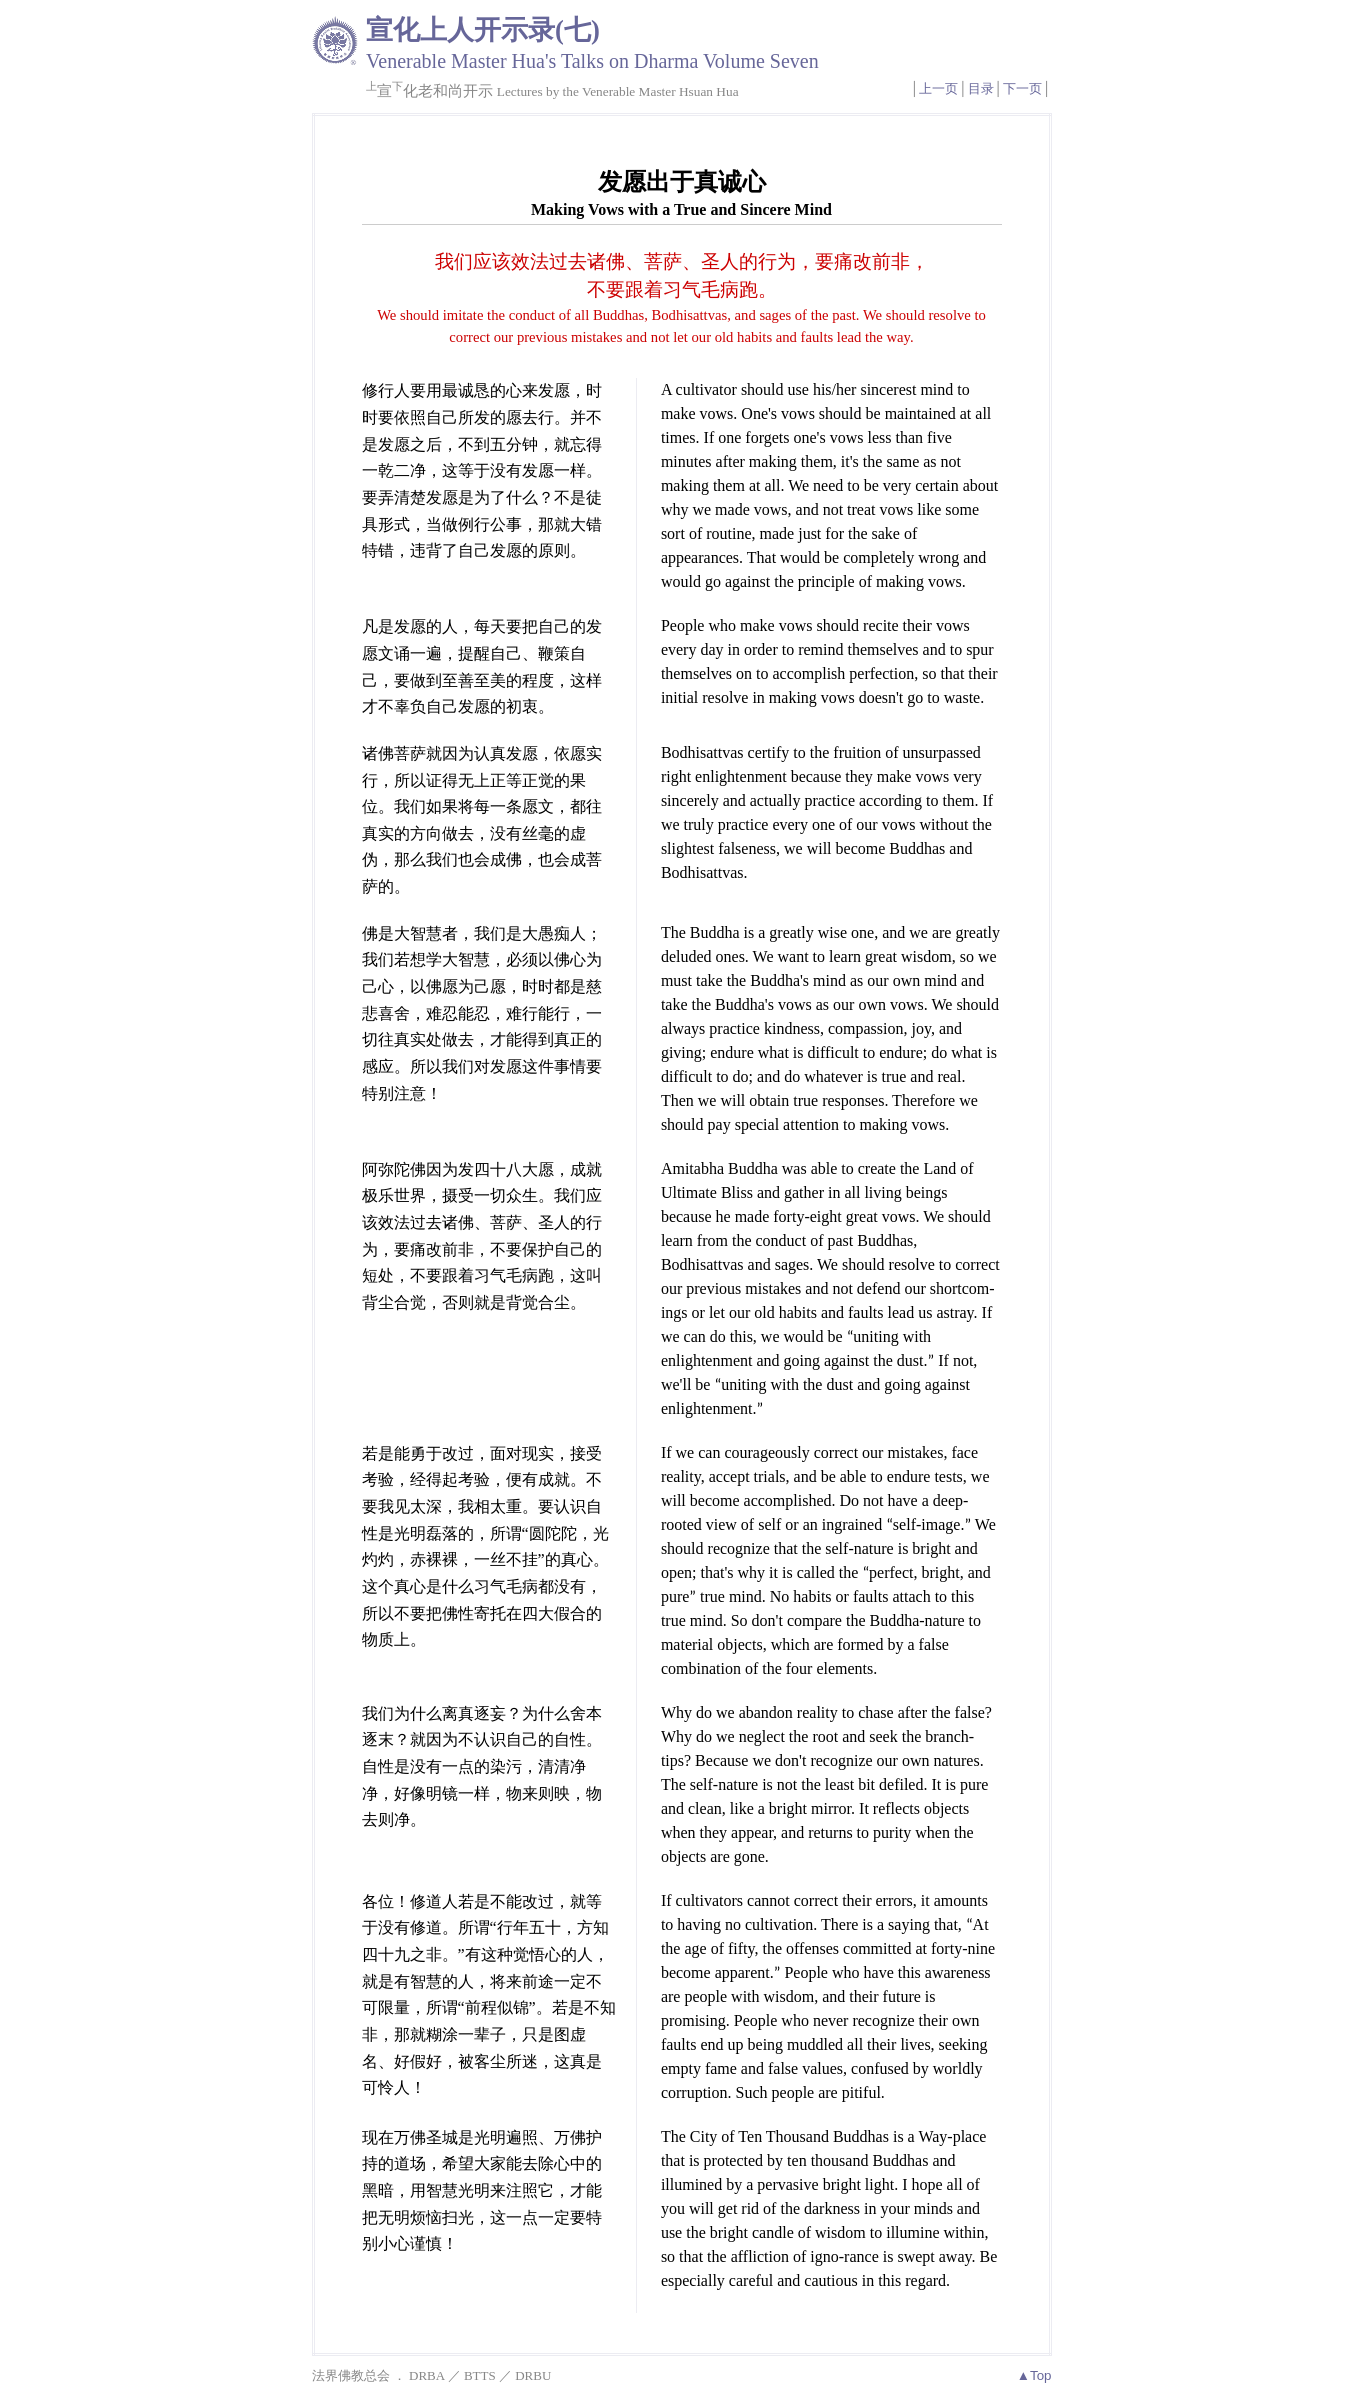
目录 (981, 88)
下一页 (1022, 88)
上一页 (938, 88)
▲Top (1034, 2375)
